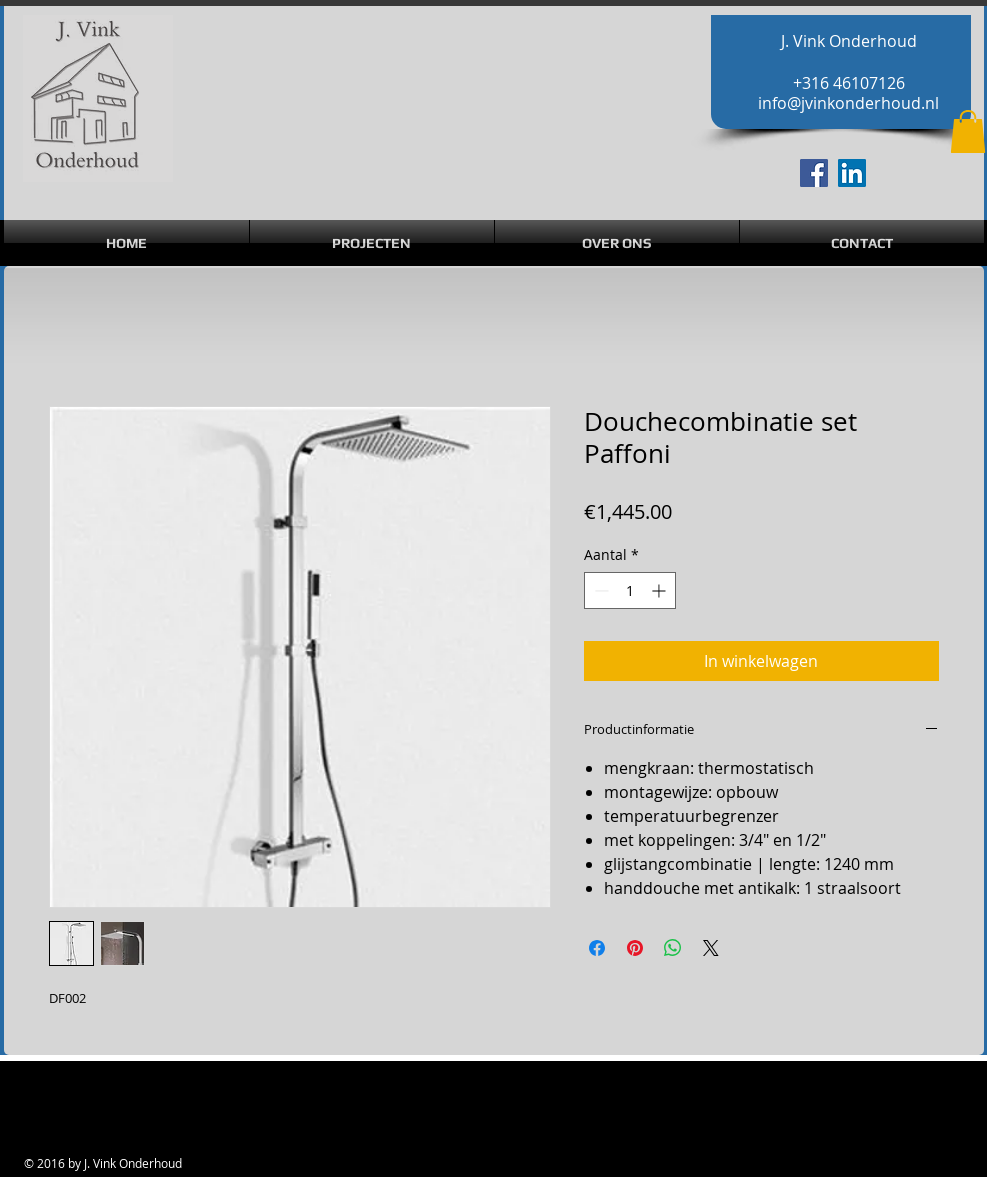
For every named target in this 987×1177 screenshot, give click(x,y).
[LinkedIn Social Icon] (852, 173)
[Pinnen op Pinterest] (635, 948)
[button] (968, 131)
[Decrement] (599, 590)
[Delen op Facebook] (597, 948)
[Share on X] (711, 948)
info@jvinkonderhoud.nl (848, 103)
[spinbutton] (630, 590)
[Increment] (660, 590)
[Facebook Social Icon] (814, 173)
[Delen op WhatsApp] (673, 948)
